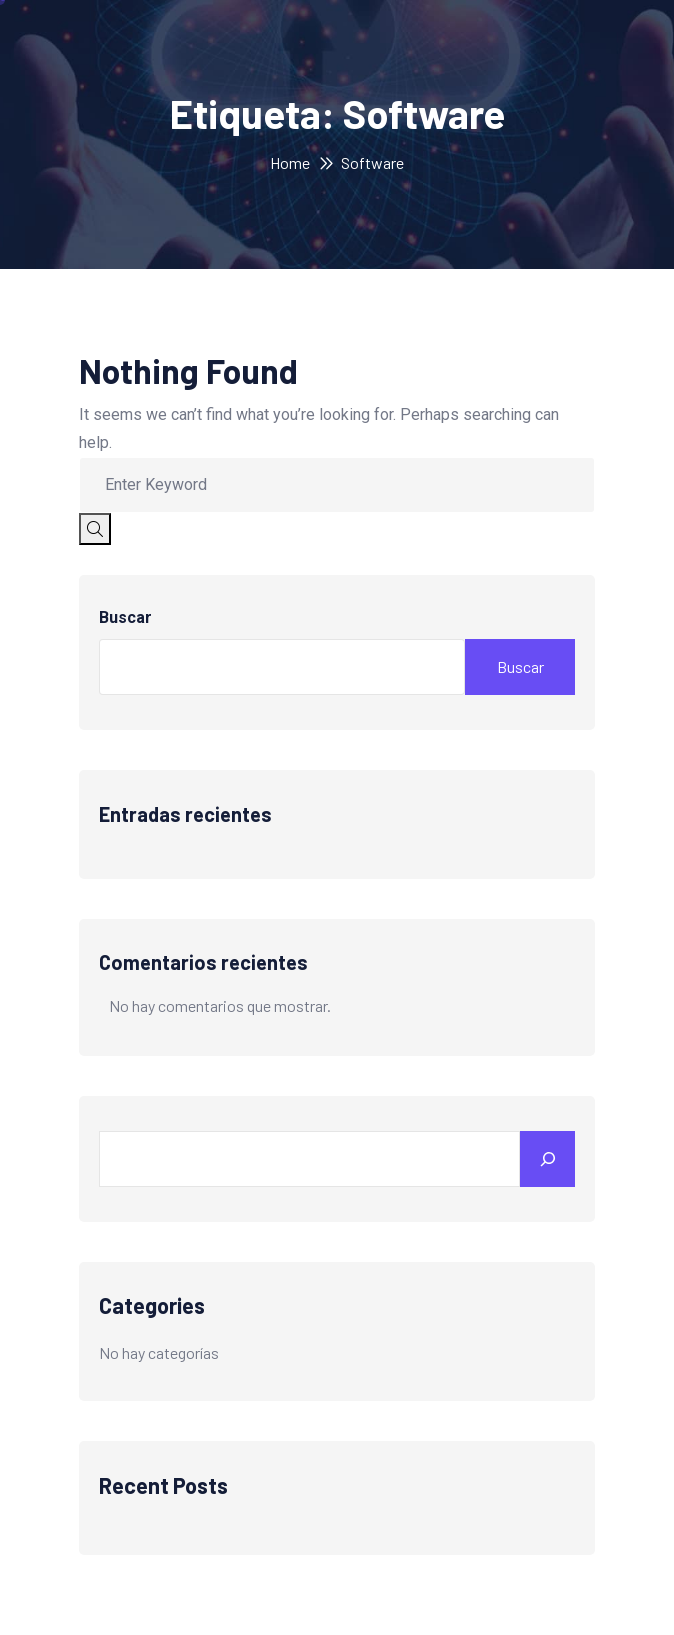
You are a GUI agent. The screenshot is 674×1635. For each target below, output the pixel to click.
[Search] (547, 1159)
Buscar (125, 617)
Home (290, 162)
